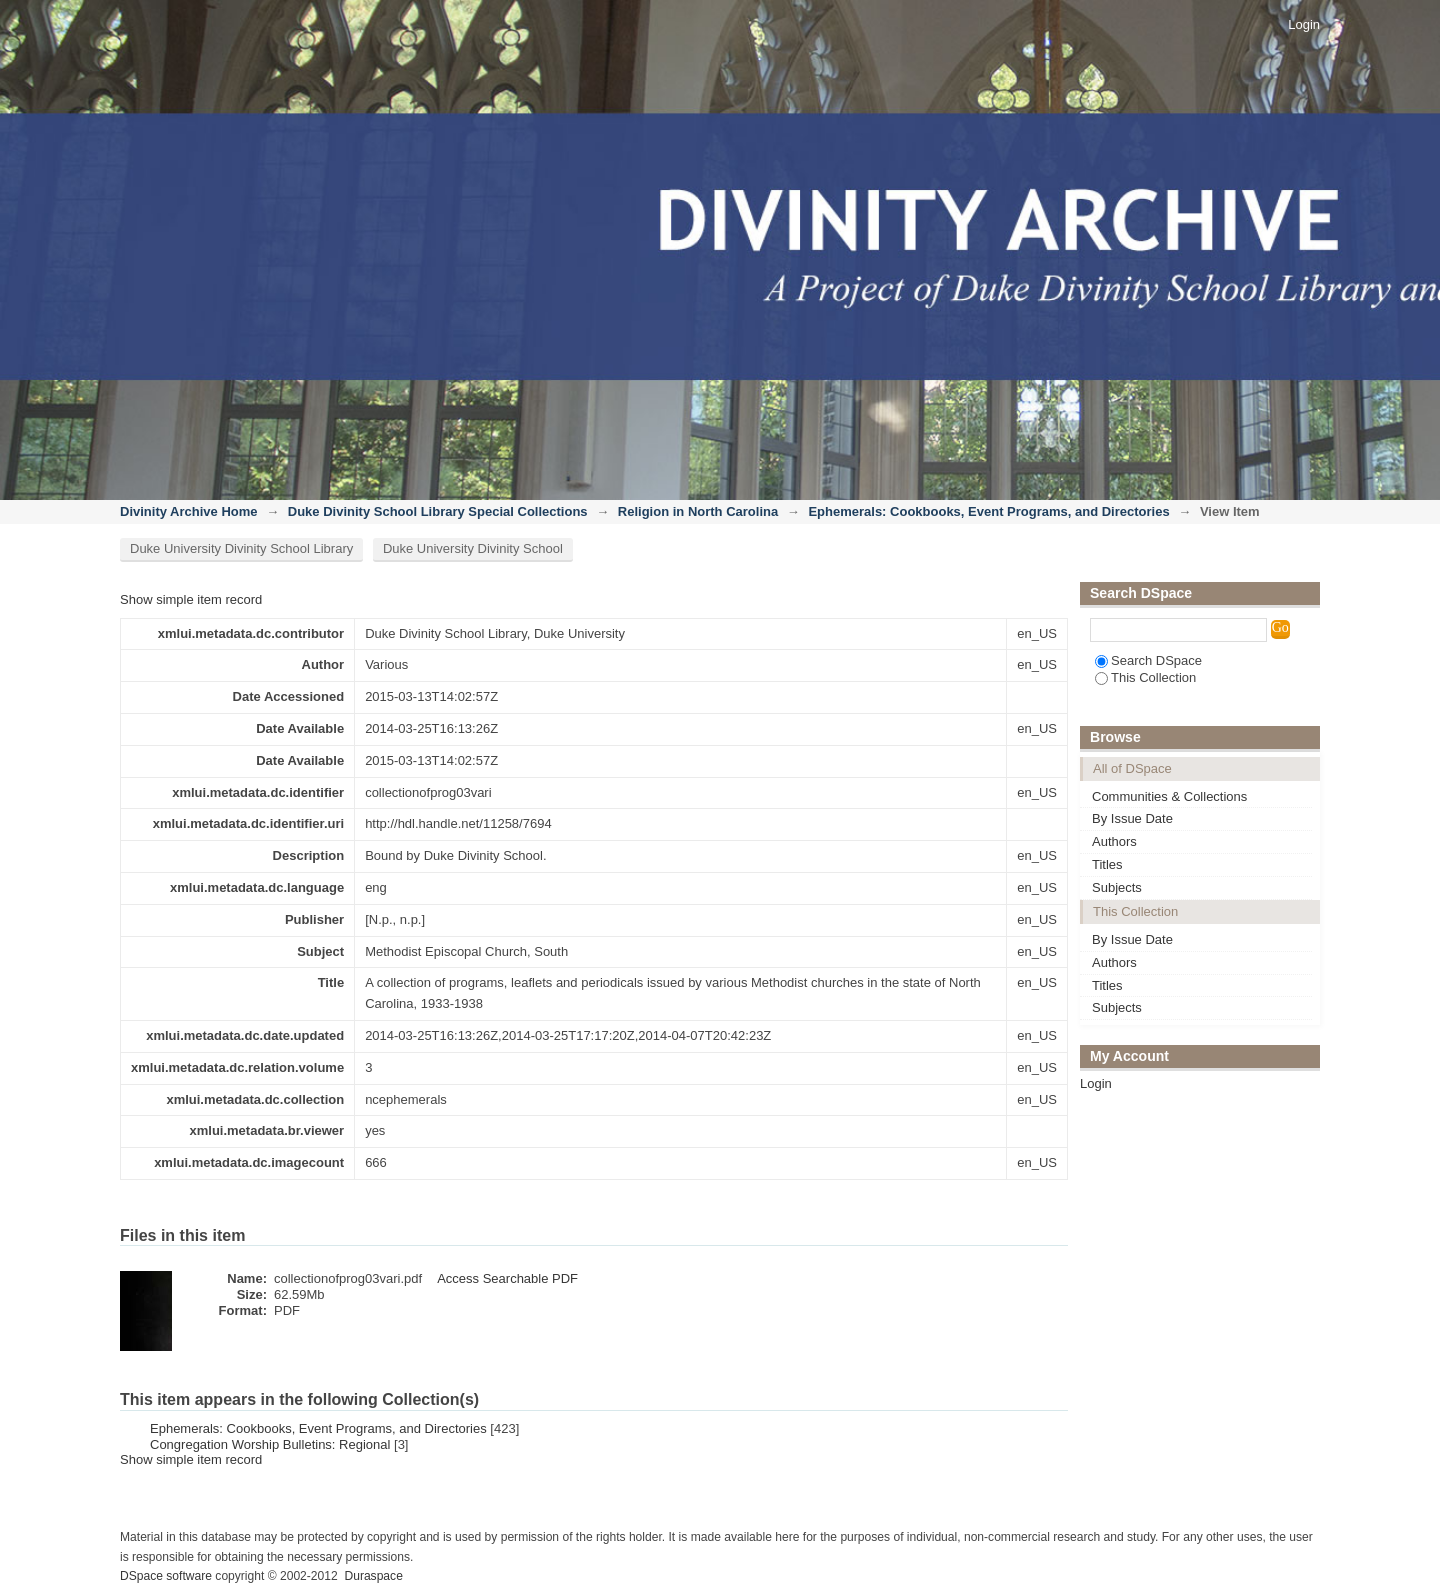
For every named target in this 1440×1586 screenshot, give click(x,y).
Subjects (1117, 887)
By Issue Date (1132, 818)
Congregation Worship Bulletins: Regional (270, 1444)
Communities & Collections (1169, 796)
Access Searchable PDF (507, 1278)
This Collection (1145, 677)
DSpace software (166, 1576)
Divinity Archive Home (189, 511)
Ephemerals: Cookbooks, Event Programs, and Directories (988, 511)
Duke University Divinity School (473, 548)
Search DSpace (1148, 660)
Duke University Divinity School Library (241, 548)
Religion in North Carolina (698, 511)
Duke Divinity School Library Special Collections (438, 511)
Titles (1107, 864)
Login (1304, 24)
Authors (1114, 841)
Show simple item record (191, 599)
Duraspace (373, 1576)
